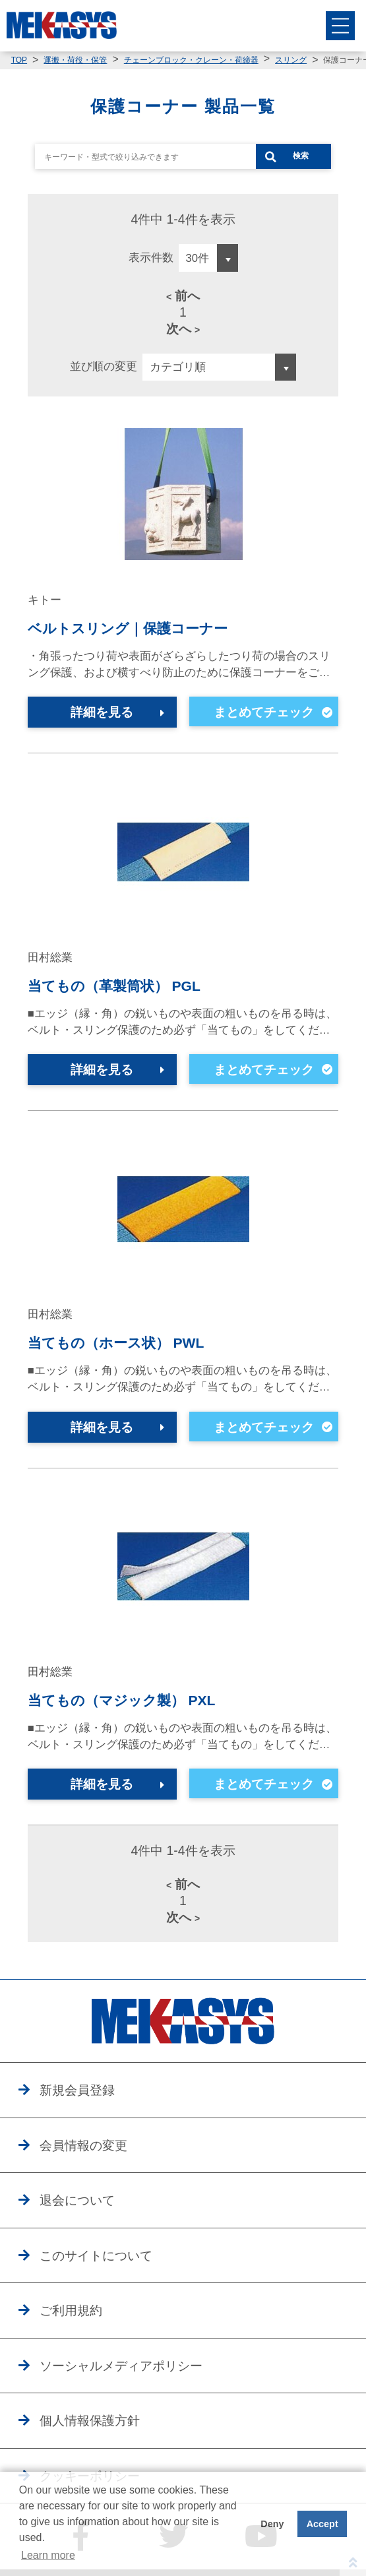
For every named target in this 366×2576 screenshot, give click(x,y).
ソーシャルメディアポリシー (121, 2365)
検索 (301, 155)
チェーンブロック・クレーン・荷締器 (191, 60)
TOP (19, 60)
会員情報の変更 (83, 2145)
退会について (77, 2200)
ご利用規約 (71, 2310)
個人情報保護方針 (90, 2420)
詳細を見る (102, 712)
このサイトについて (96, 2255)
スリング (291, 60)
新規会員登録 (77, 2090)
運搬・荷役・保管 (75, 60)
